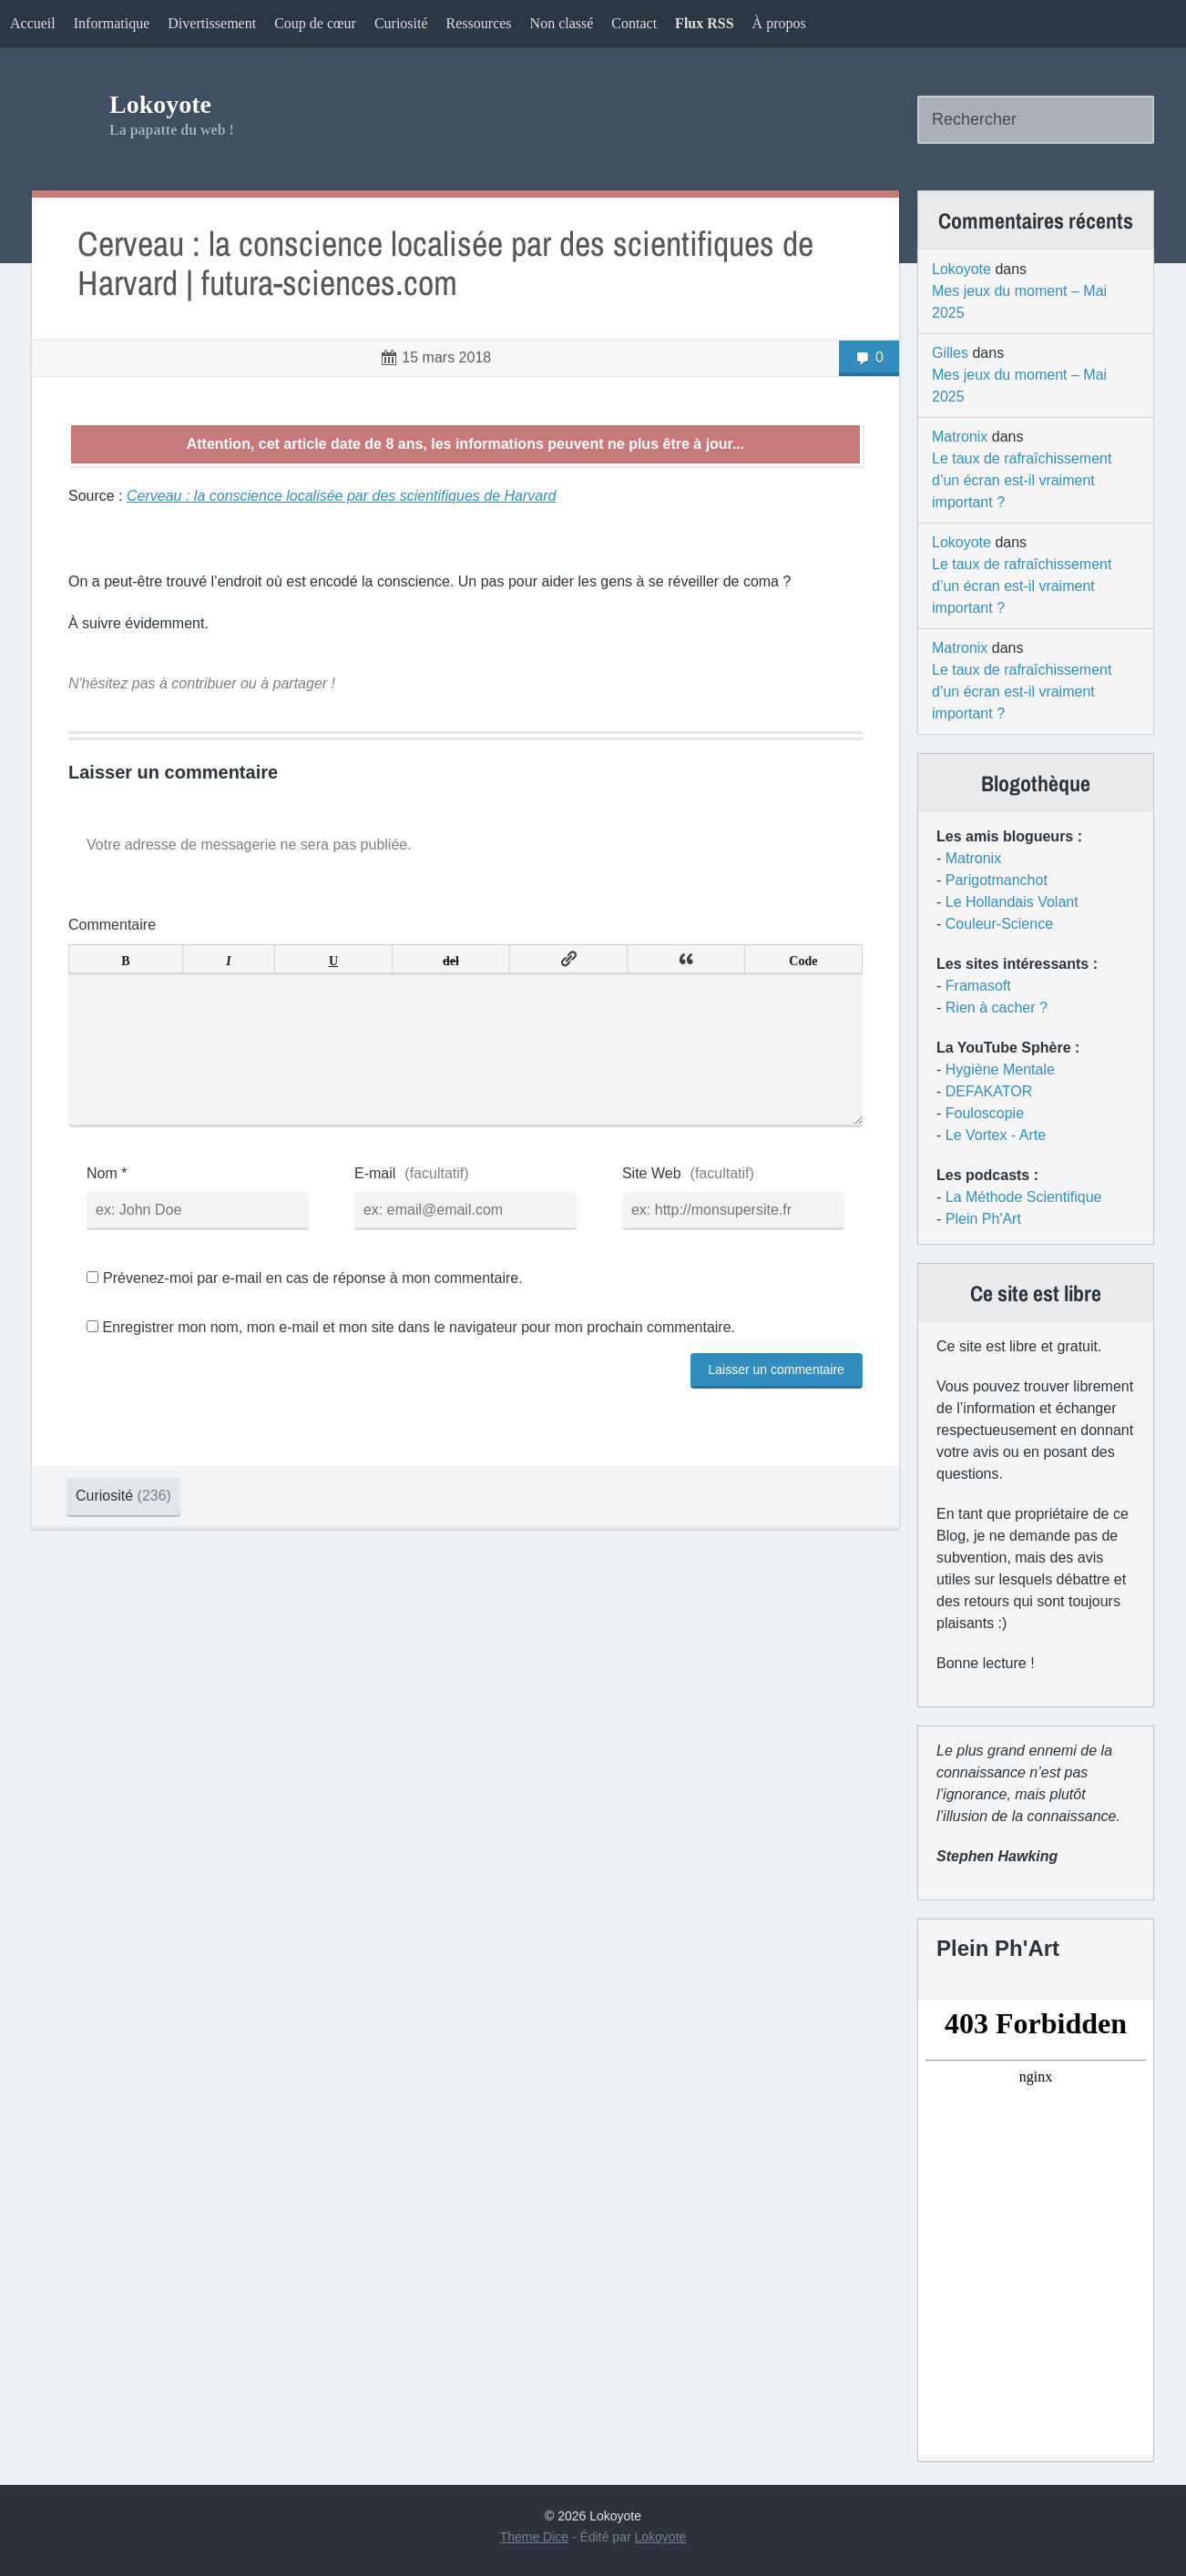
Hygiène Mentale (1000, 1069)
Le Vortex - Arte (996, 1135)
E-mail (374, 1202)
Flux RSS (704, 23)
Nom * (107, 1202)
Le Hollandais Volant (1012, 902)
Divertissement (212, 23)
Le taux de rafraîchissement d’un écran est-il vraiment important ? (1021, 480)
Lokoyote (160, 104)
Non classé (562, 23)
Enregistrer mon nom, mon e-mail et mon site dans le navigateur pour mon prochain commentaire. (418, 1356)
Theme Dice (534, 2537)
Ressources (479, 23)
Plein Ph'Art (983, 1219)
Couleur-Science (999, 924)
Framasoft (978, 985)
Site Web (651, 1202)
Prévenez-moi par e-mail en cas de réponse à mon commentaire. (305, 1307)
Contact (634, 23)
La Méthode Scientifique (1024, 1197)
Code (803, 958)
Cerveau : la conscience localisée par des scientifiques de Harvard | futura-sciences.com (445, 264)
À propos (779, 23)
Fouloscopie (985, 1113)
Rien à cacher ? (997, 1007)
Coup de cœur (315, 23)
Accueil (33, 23)
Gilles (950, 353)
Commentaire (112, 924)
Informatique (112, 23)
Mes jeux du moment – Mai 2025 (1019, 302)
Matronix (959, 436)
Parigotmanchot (997, 880)
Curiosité (401, 23)
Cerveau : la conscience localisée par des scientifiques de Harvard (341, 496)
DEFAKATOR (989, 1091)
